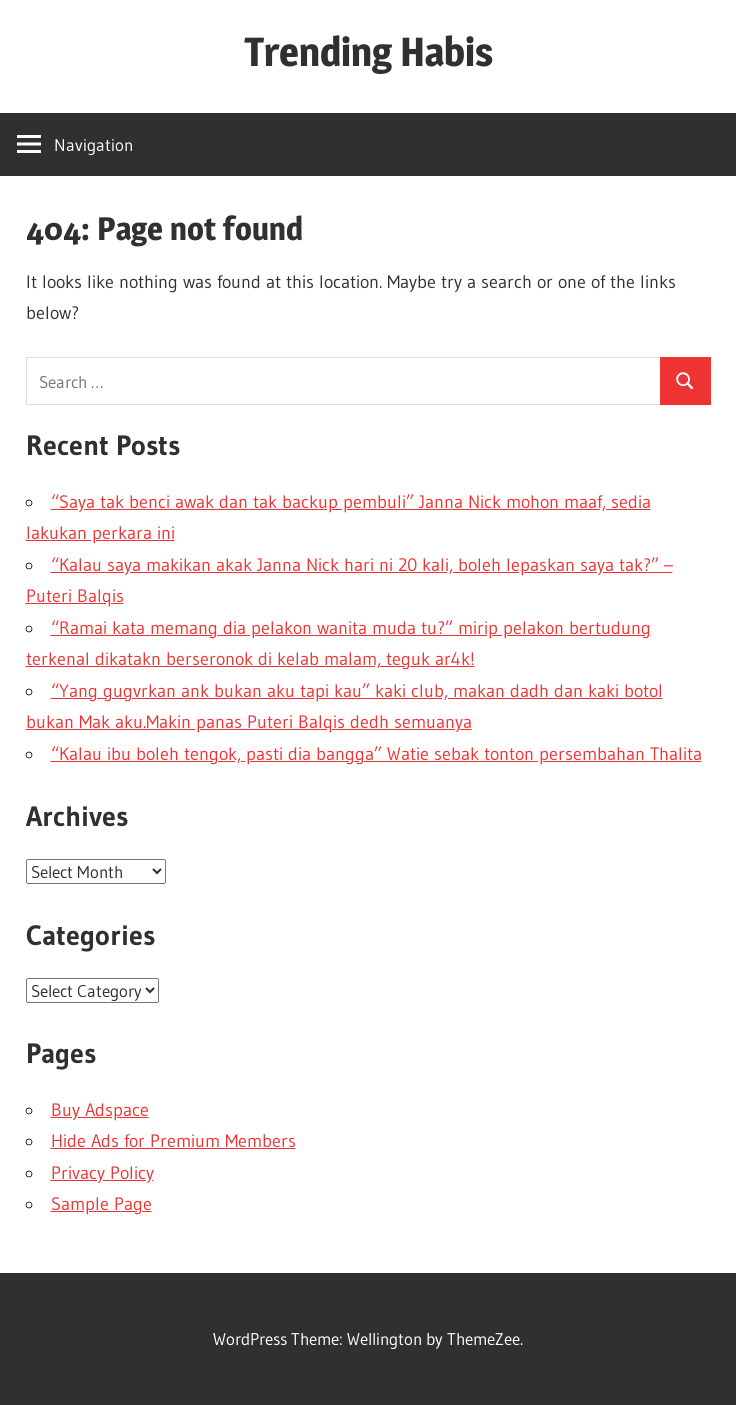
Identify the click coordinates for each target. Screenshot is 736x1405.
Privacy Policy (102, 1173)
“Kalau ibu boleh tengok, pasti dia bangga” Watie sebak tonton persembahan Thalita (376, 754)
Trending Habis (368, 51)
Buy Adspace (100, 1110)
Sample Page (101, 1204)
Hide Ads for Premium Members (173, 1141)
